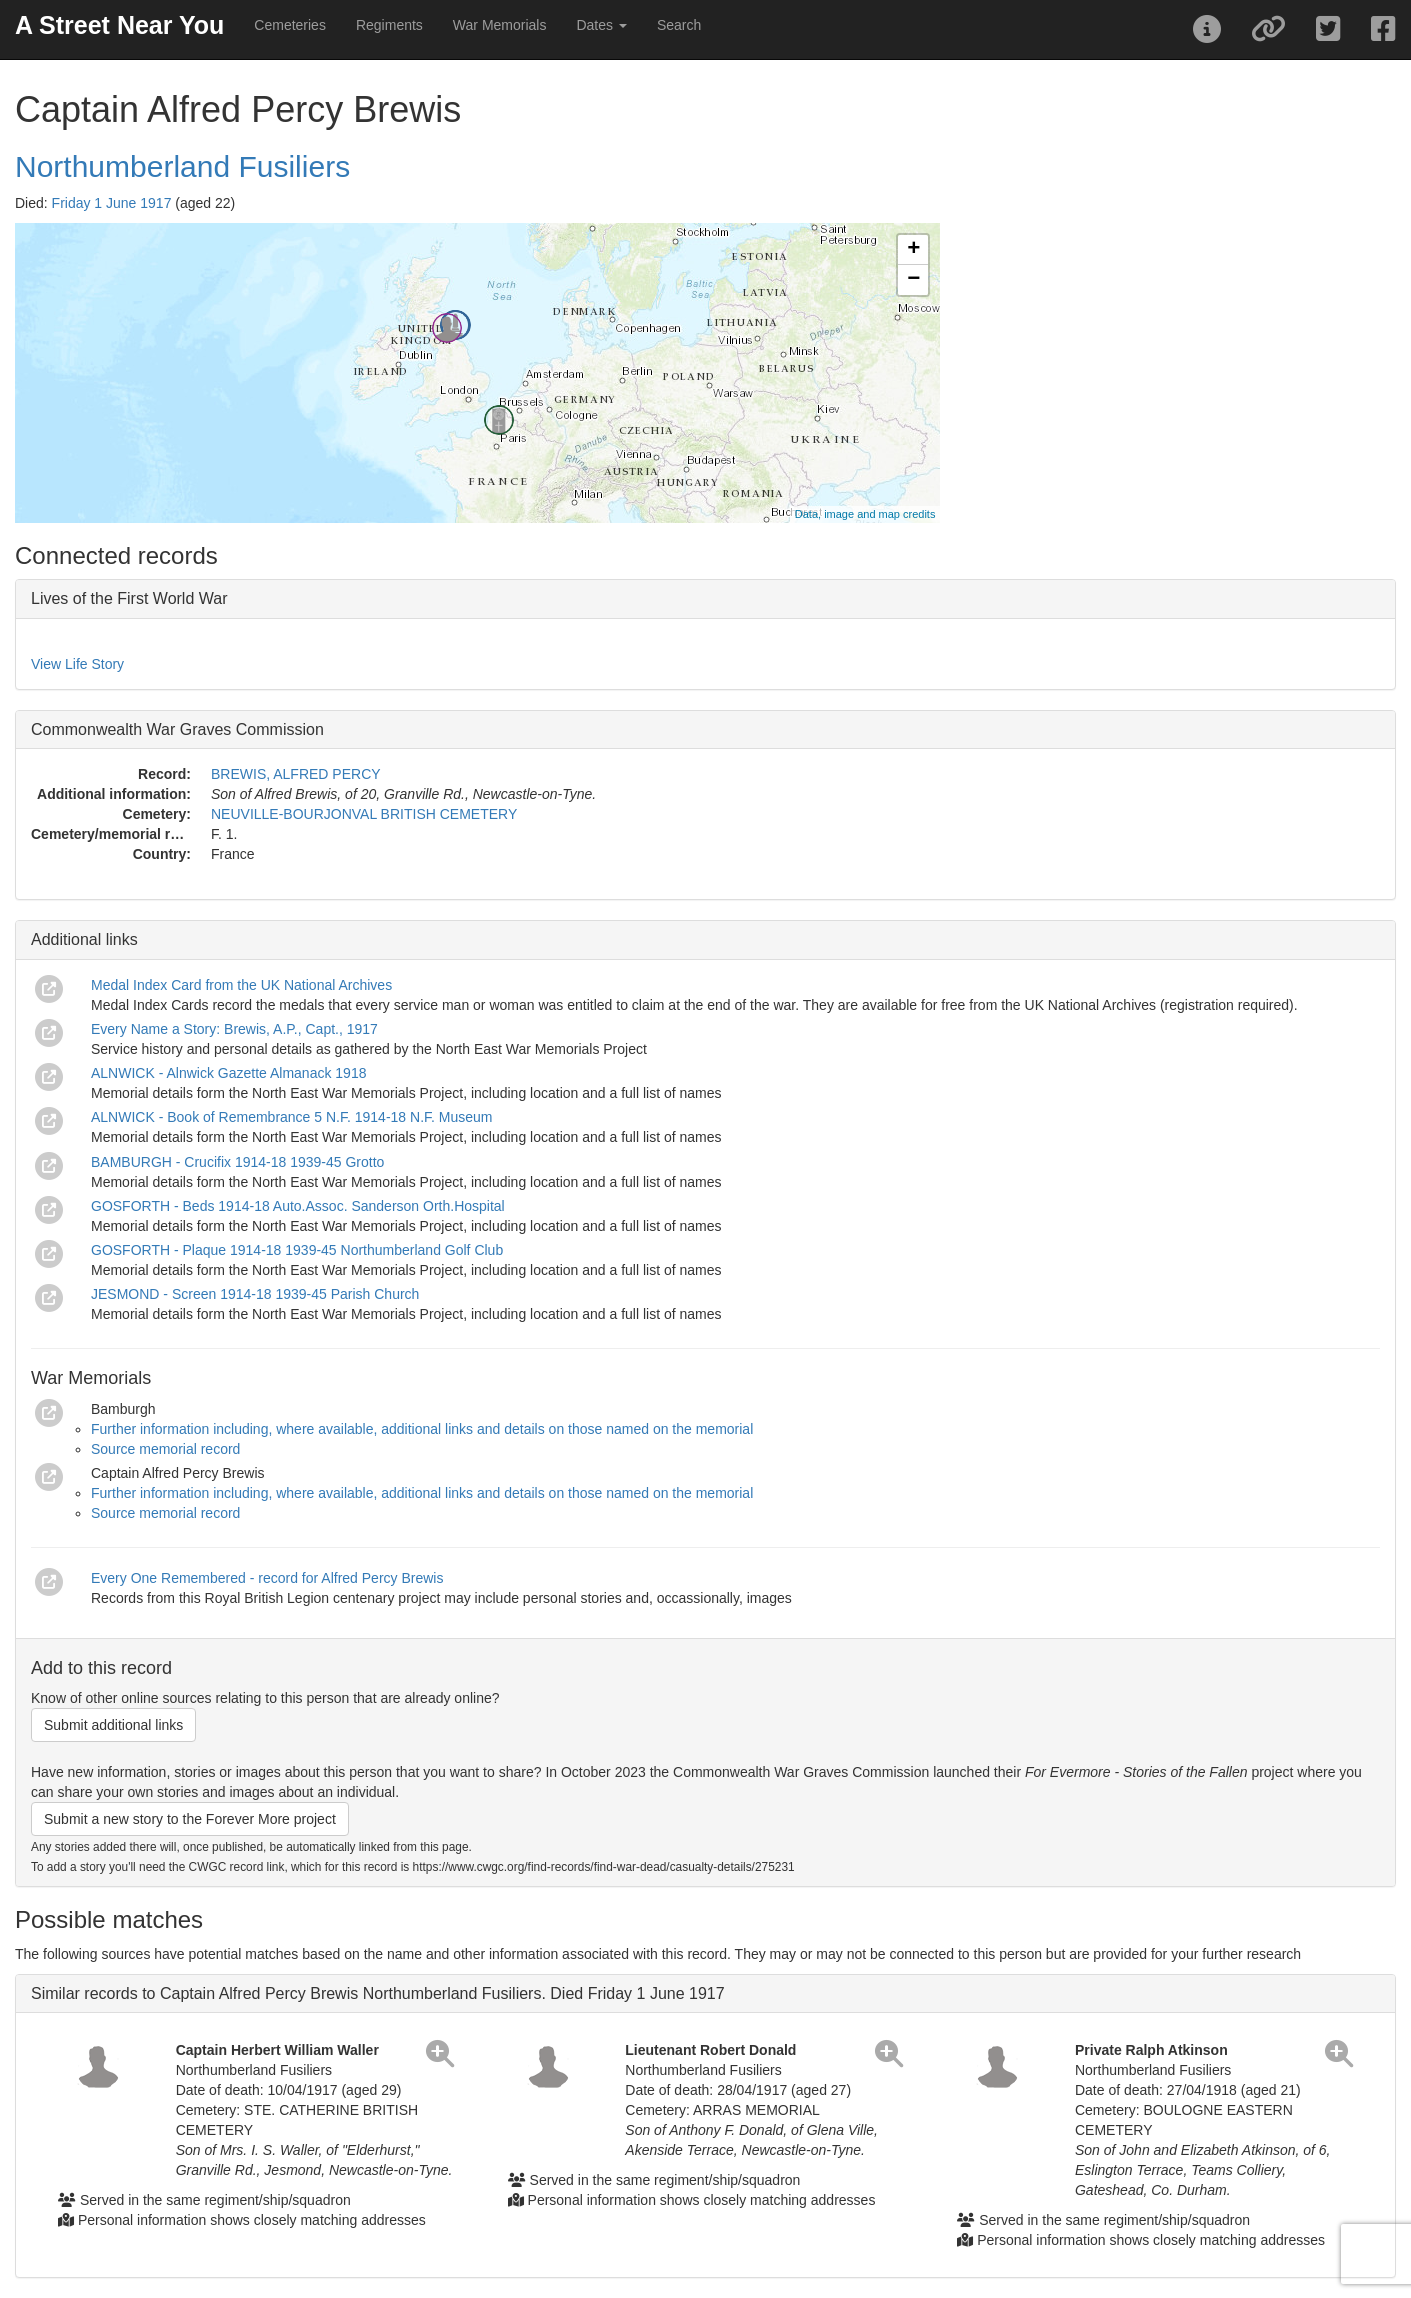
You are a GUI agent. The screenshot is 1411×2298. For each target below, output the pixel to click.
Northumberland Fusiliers (182, 166)
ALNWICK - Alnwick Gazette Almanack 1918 (228, 1073)
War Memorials (500, 25)
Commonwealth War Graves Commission (177, 729)
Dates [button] (601, 25)
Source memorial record (165, 1449)
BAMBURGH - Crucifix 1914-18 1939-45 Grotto (237, 1162)
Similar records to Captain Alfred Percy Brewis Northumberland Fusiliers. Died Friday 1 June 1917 (378, 1993)
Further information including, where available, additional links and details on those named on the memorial (422, 1429)
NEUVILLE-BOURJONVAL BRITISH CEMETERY (364, 814)
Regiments (389, 25)
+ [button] (913, 250)
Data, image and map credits (865, 514)
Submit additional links (113, 1725)
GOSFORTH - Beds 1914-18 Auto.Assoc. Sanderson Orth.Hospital (298, 1206)
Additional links (84, 939)
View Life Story (77, 664)
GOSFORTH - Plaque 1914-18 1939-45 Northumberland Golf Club (297, 1250)
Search (679, 25)
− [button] (913, 280)
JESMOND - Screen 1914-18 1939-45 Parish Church (255, 1294)
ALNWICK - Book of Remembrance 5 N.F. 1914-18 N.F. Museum (291, 1117)
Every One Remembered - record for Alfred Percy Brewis (267, 1578)
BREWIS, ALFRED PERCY (296, 774)
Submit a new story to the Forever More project (190, 1819)
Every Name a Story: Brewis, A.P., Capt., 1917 (234, 1029)
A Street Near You (119, 25)
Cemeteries (290, 25)
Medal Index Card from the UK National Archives (241, 985)
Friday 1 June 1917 (112, 203)
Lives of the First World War (129, 598)
